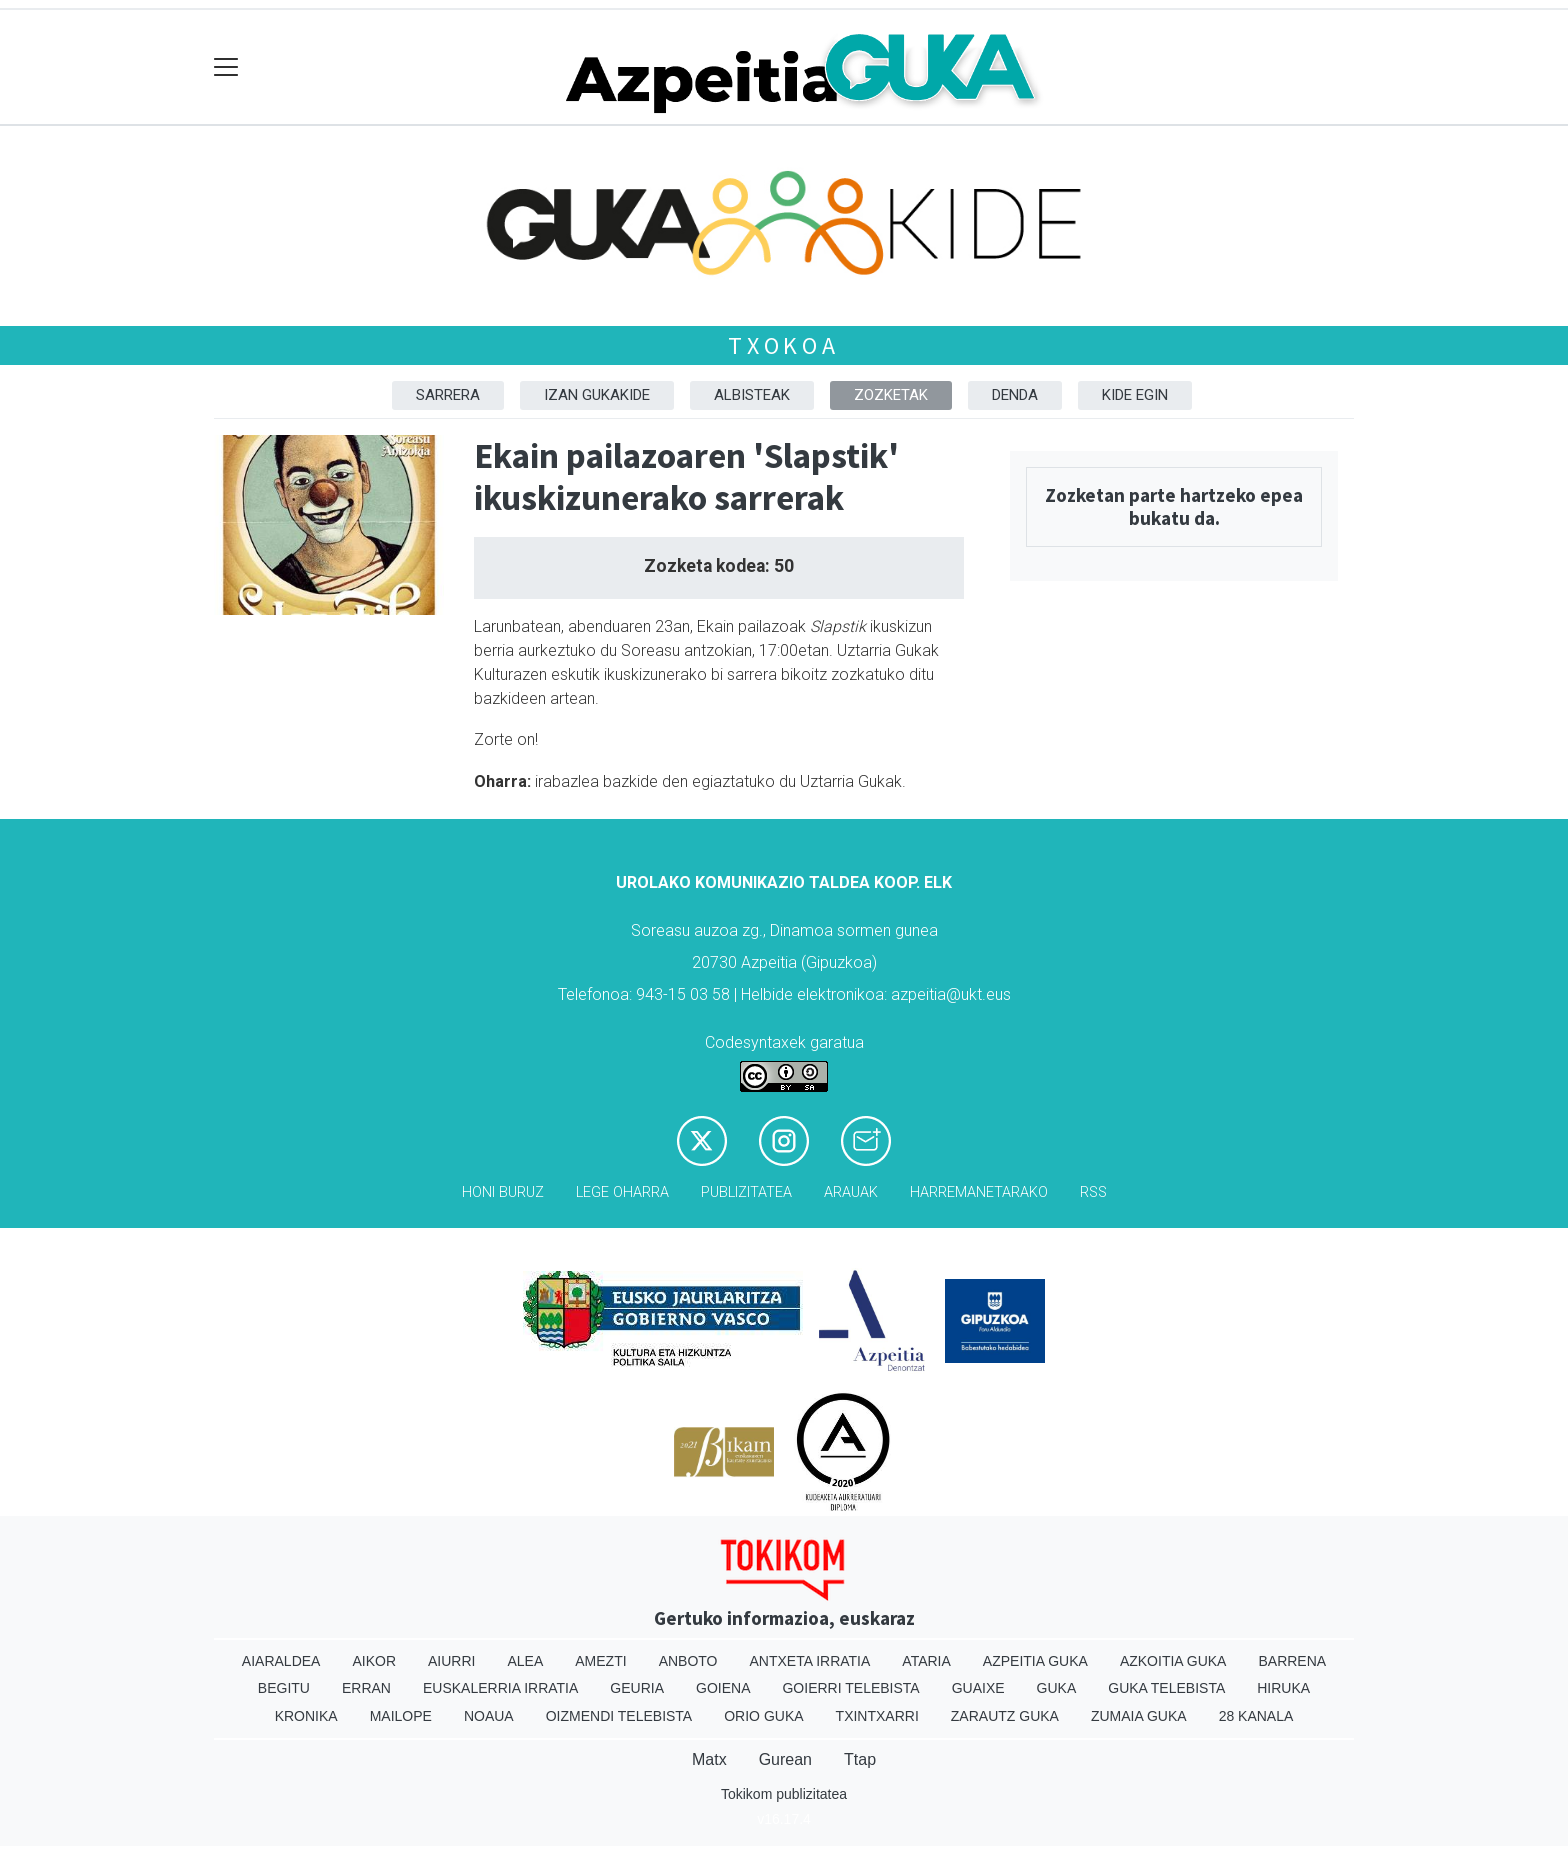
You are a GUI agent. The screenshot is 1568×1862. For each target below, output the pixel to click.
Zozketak (891, 395)
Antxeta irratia (810, 1661)
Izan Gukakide (597, 395)
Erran (366, 1688)
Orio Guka (763, 1716)
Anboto (688, 1661)
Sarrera (448, 395)
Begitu (284, 1688)
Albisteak (752, 395)
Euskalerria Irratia (500, 1688)
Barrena (1292, 1661)
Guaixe (978, 1688)
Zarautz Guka (1005, 1716)
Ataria (926, 1661)
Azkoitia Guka (1173, 1661)
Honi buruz (503, 1192)
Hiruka (1283, 1688)
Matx (709, 1759)
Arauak (851, 1192)
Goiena (723, 1688)
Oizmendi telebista (619, 1716)
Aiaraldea (281, 1661)
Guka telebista (1166, 1688)
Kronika (306, 1716)
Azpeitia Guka (1035, 1661)
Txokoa (784, 345)
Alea (525, 1661)
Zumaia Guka (1139, 1716)
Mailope (401, 1716)
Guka (1057, 1688)
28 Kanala (1256, 1716)
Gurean (785, 1759)
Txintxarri (877, 1716)
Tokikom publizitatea (784, 1794)
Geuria (637, 1688)
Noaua (489, 1716)
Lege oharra (622, 1192)
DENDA (1015, 395)
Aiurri (451, 1661)
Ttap (860, 1759)
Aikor (374, 1661)
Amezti (600, 1661)
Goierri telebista (850, 1688)
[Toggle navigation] (226, 67)
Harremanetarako (979, 1192)
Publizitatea (746, 1192)
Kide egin (1135, 395)
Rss (1093, 1192)
